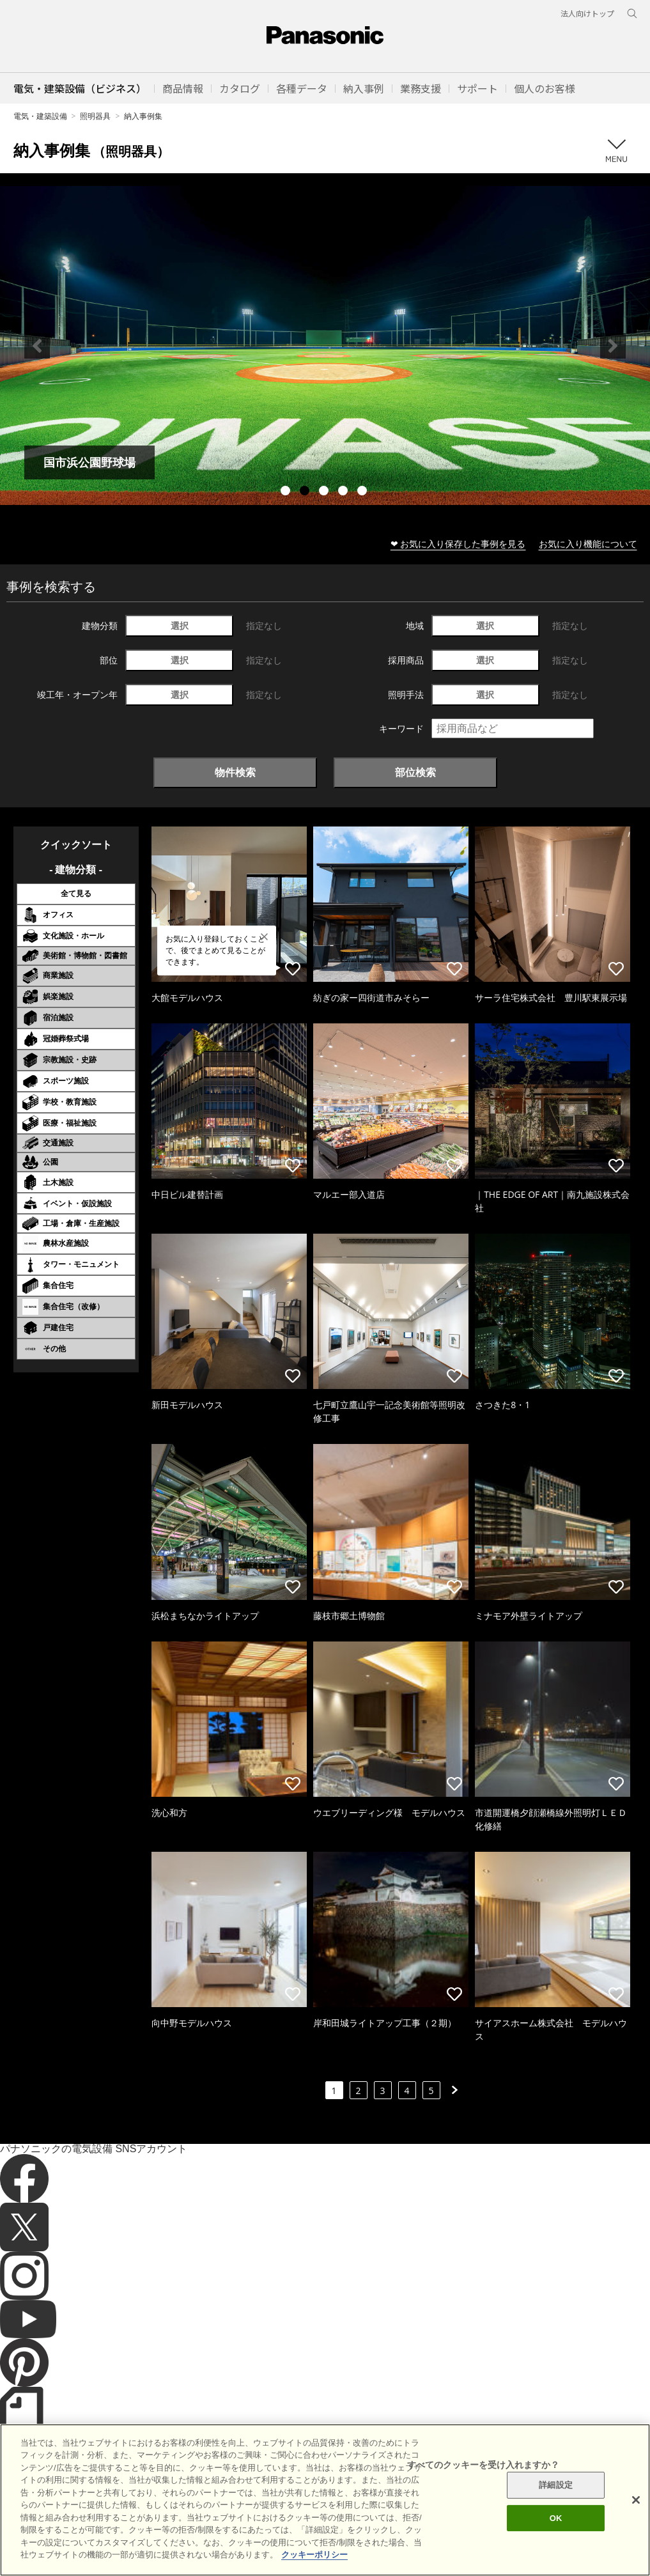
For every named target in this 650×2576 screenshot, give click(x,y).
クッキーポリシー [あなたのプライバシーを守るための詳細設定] (314, 2554)
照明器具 (95, 116)
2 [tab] (306, 492)
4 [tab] (344, 492)
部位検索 (415, 772)
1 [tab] (287, 492)
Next (613, 346)
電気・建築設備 (40, 116)
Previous (37, 346)
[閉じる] (636, 2500)
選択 (180, 625)
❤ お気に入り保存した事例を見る (458, 544)
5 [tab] (363, 492)
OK (556, 2517)
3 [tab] (325, 492)
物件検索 (235, 772)
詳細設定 (556, 2485)
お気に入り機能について (588, 544)
